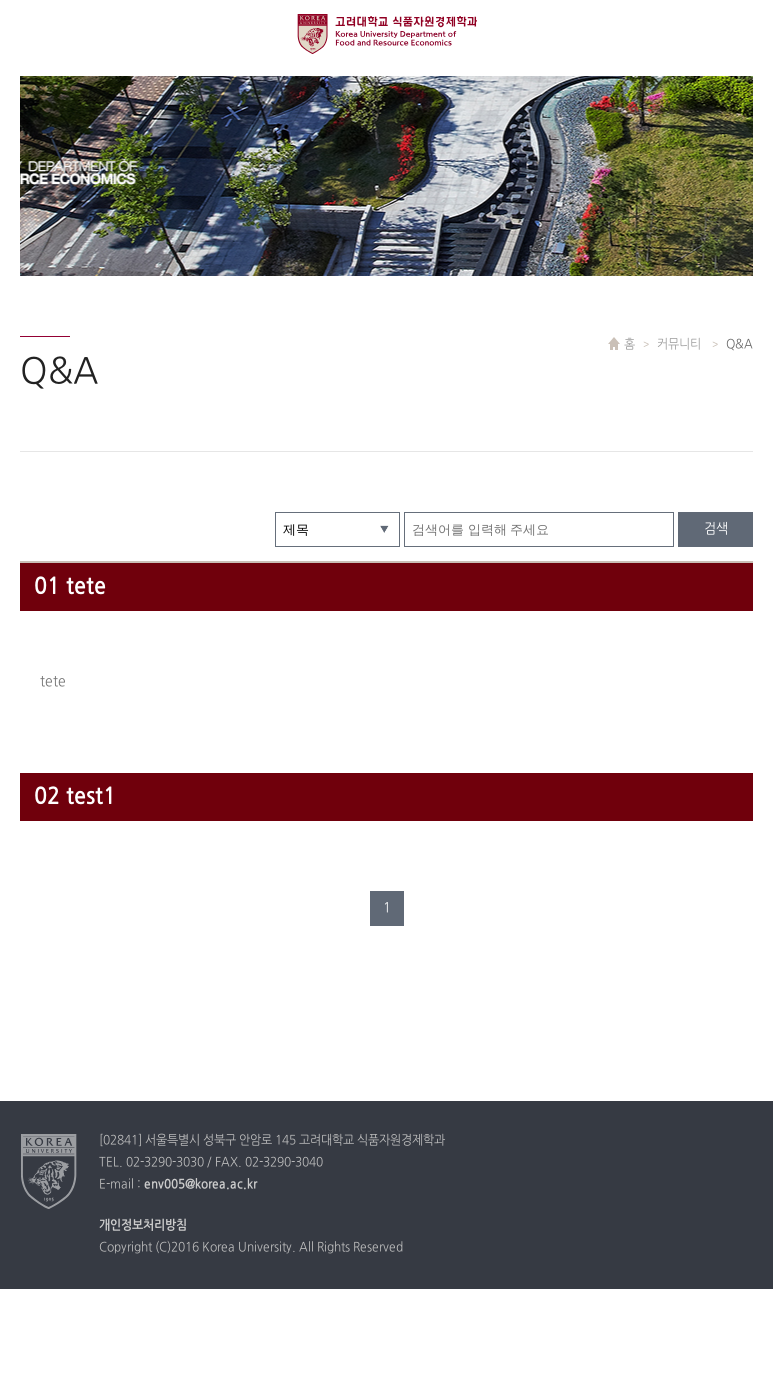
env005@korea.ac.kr (200, 1185)
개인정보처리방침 (143, 1226)
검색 (716, 529)
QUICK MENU (740, 32)
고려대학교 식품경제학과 (387, 33)
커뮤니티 (680, 345)
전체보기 (32, 32)
